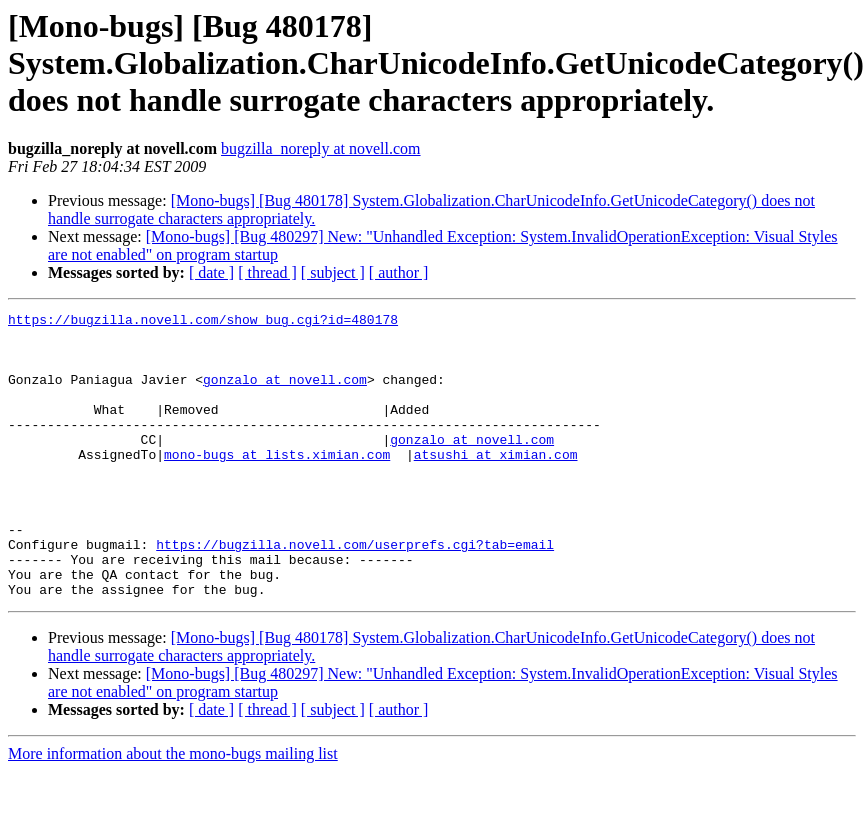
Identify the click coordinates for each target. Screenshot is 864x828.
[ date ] (211, 272)
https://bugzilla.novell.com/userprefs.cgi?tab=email (355, 592)
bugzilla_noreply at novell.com (321, 148)
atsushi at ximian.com (496, 484)
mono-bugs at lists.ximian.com (277, 484)
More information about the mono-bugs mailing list (173, 810)
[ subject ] (333, 272)
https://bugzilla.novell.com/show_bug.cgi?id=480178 (203, 322)
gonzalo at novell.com (285, 394)
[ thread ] (267, 272)
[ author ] (399, 272)
